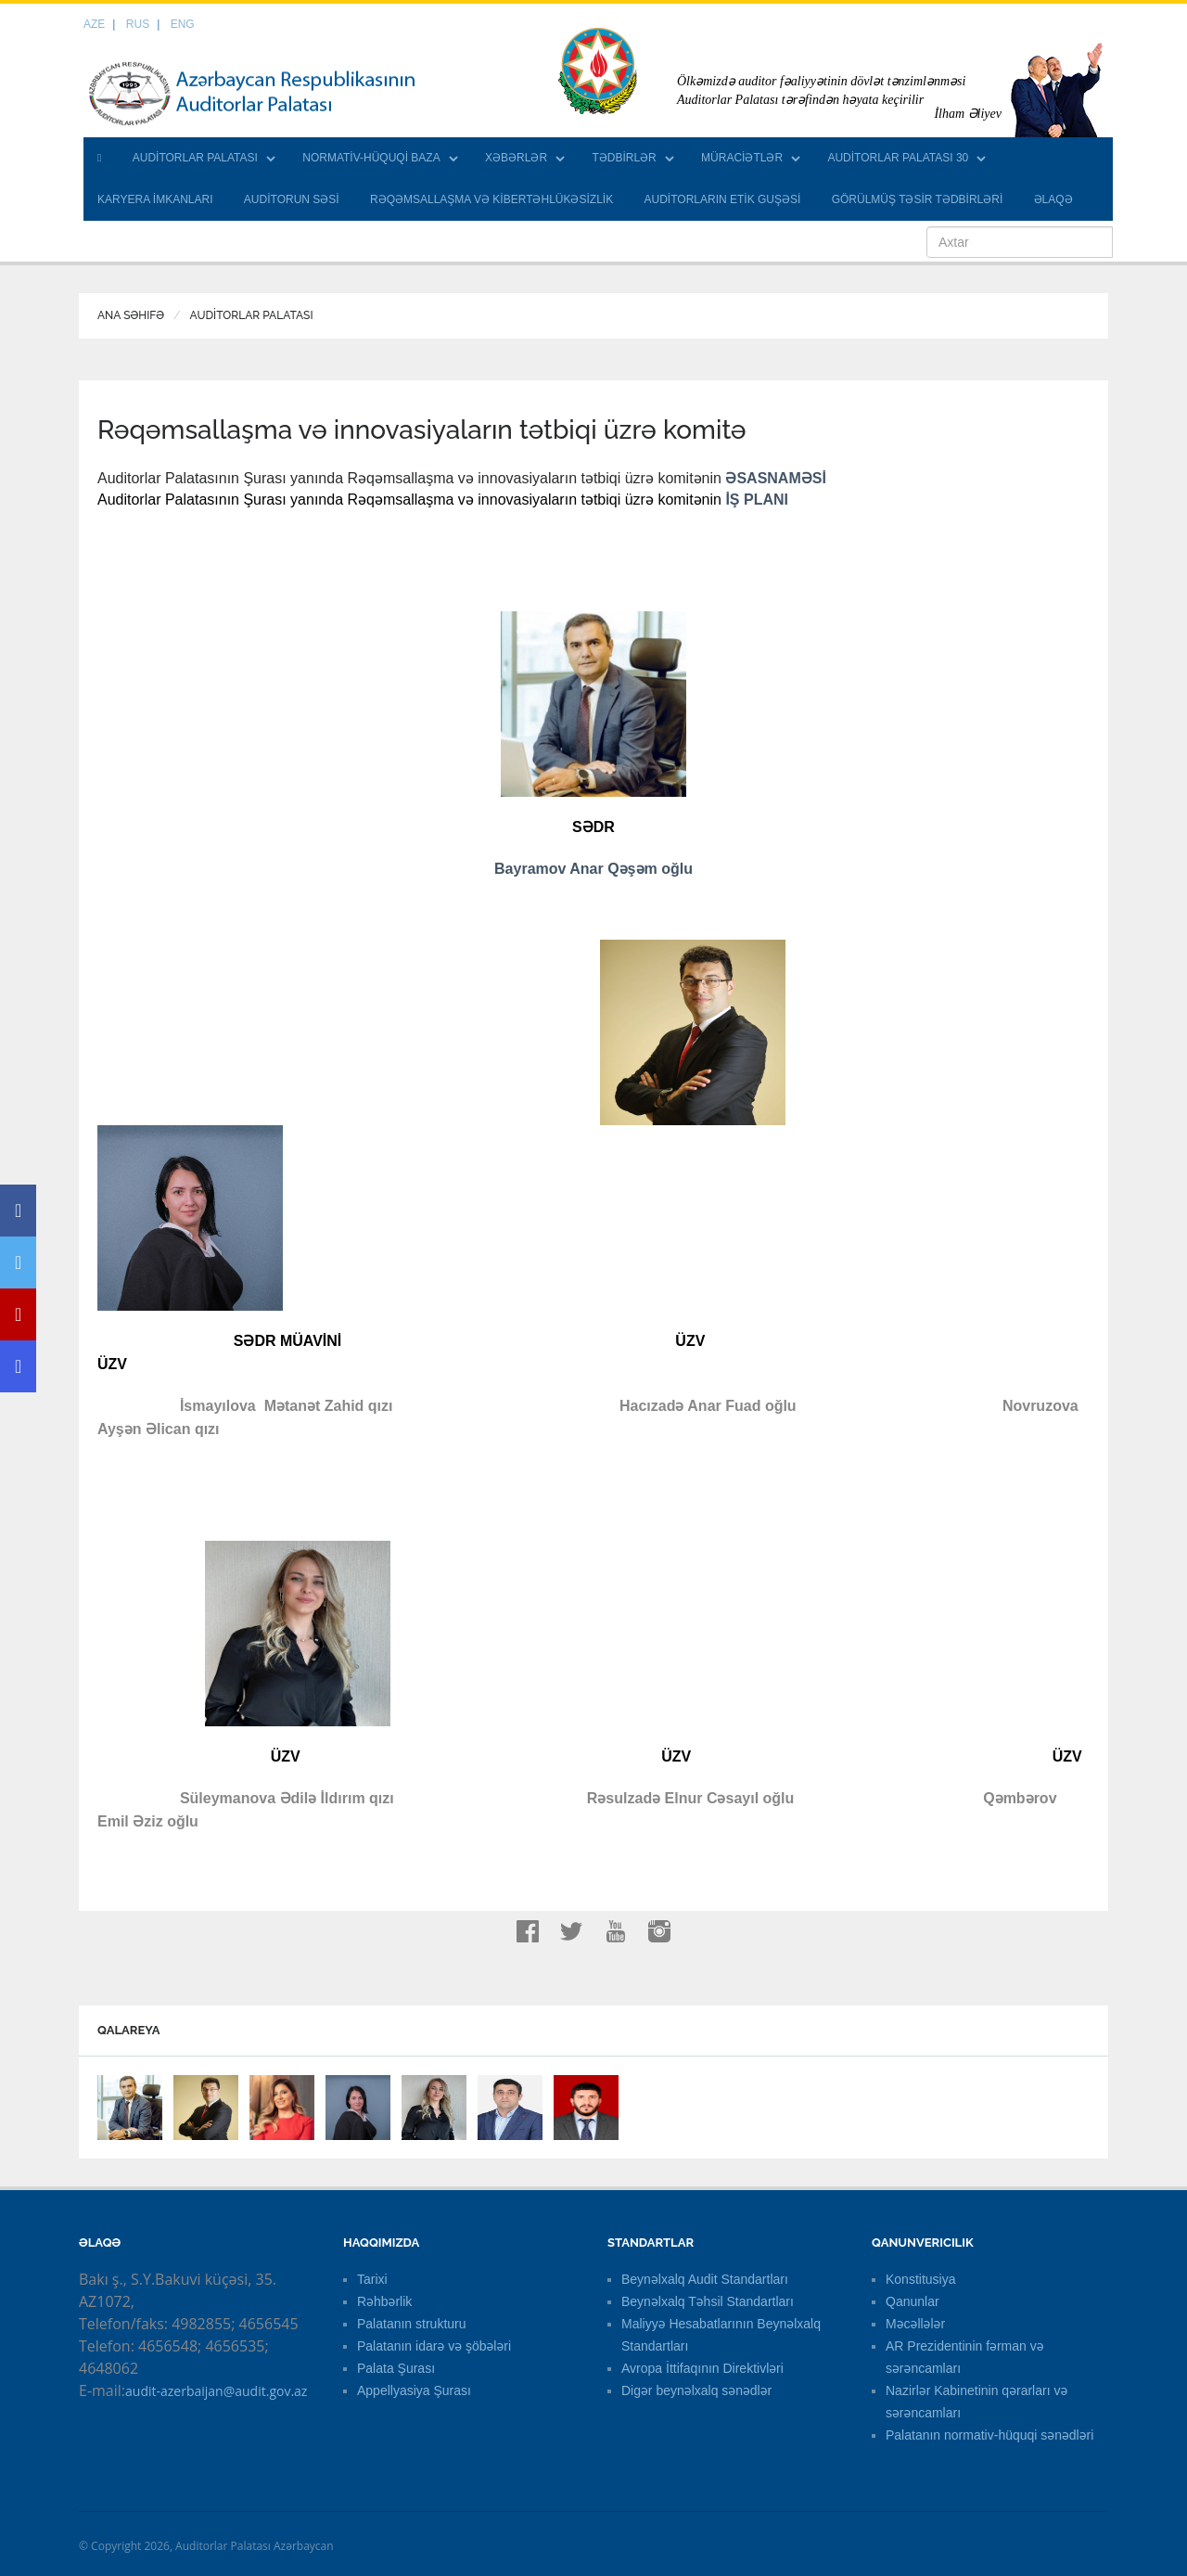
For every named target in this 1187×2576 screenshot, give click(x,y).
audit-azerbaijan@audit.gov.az (216, 2391)
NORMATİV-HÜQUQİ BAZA (371, 157)
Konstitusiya (920, 2279)
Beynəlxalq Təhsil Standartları (707, 2301)
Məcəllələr (915, 2323)
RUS (137, 24)
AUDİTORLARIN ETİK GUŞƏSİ (723, 199)
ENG (183, 24)
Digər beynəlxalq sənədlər (696, 2390)
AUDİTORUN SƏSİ (291, 199)
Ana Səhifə (130, 315)
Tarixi (372, 2279)
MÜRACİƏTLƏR (742, 157)
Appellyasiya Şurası (414, 2390)
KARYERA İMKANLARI (155, 199)
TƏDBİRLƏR (624, 157)
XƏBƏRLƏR (516, 157)
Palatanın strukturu (411, 2323)
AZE (94, 24)
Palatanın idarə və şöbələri (434, 2346)
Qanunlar (912, 2301)
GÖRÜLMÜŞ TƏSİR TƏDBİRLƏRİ (917, 199)
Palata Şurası (396, 2368)
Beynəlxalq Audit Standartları (704, 2279)
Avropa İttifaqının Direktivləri (702, 2368)
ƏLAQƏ (1053, 199)
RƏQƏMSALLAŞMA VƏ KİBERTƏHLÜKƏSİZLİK (491, 199)
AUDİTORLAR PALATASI (195, 157)
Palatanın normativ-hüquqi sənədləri (989, 2435)
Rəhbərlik (384, 2301)
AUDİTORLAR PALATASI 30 (897, 157)
